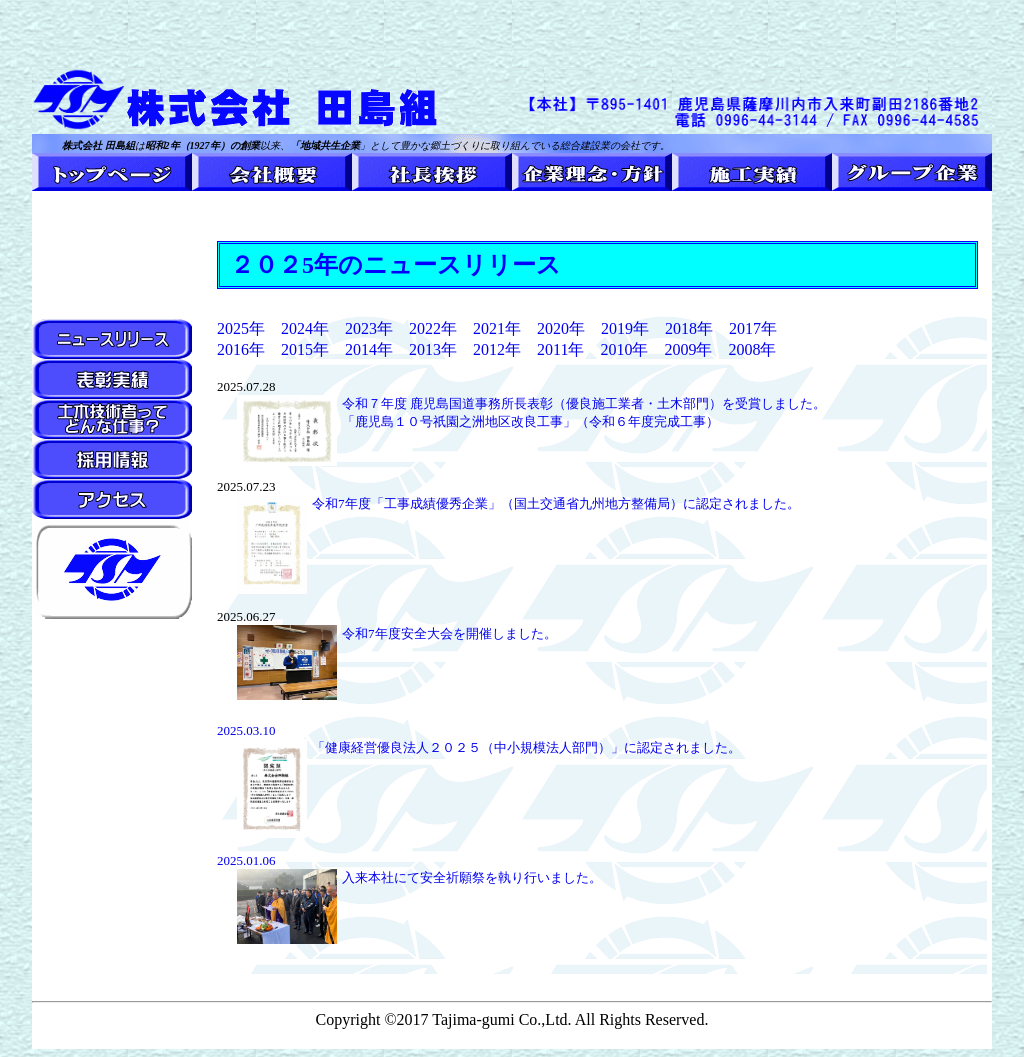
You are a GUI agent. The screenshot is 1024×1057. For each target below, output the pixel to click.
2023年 (369, 328)
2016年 (241, 349)
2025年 (241, 328)
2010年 (624, 349)
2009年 (680, 349)
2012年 (497, 349)
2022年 (433, 328)
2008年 (752, 349)
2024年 (305, 328)
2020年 (561, 328)
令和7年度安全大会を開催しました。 (449, 633)
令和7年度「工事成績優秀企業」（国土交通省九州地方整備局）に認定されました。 (556, 503)
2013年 (433, 349)
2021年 (497, 328)
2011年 (568, 349)
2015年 (305, 349)
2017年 (745, 328)
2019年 (625, 328)
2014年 (369, 349)
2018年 (689, 328)
